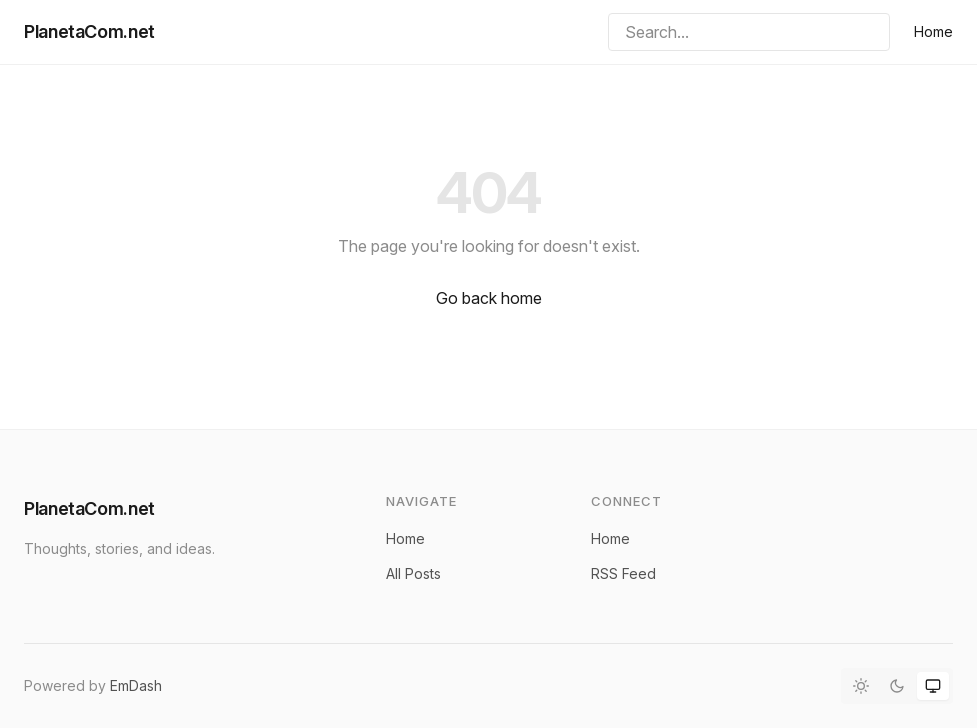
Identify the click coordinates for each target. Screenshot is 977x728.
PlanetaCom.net (89, 31)
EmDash (136, 685)
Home (933, 31)
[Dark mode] (897, 686)
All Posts (413, 573)
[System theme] (933, 686)
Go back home (489, 298)
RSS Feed (623, 573)
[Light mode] (861, 686)
